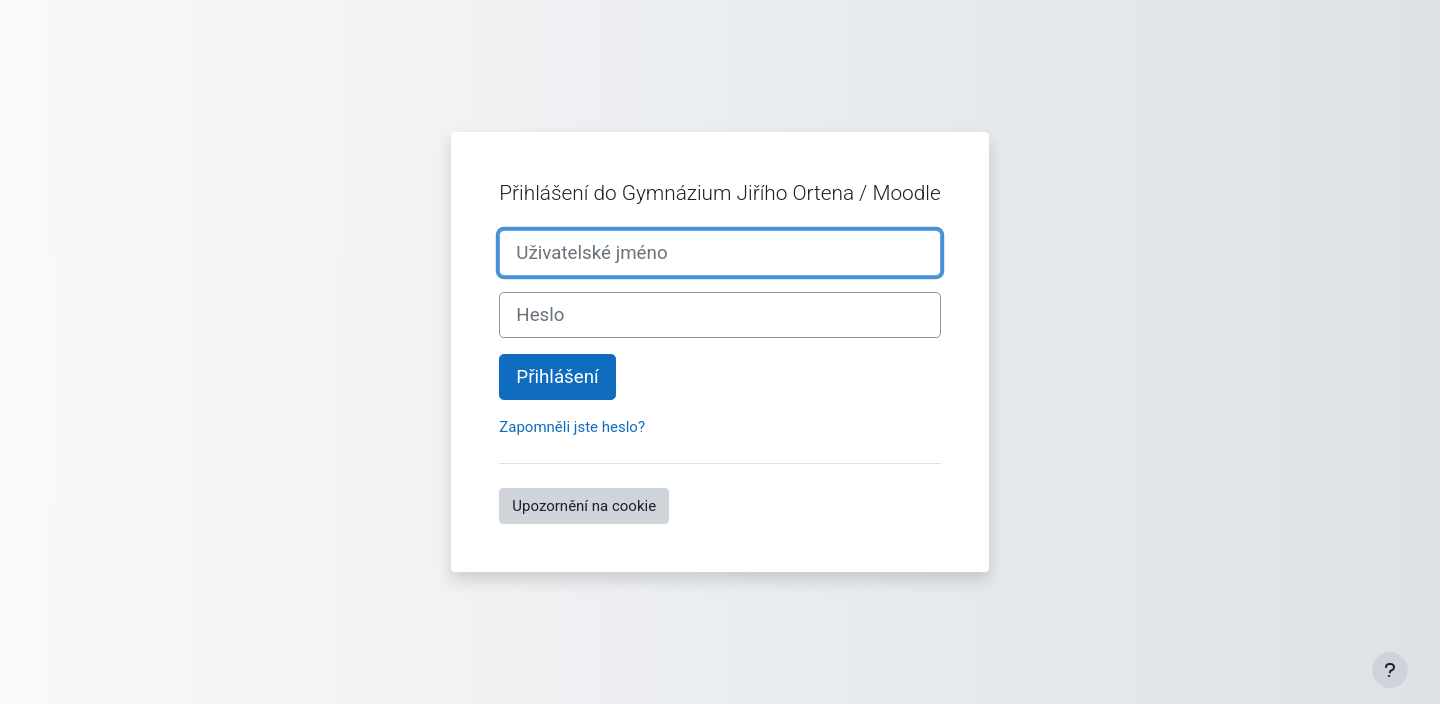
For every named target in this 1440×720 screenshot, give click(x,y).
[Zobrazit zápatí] (1390, 670)
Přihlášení (557, 377)
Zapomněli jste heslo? (572, 427)
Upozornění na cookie (584, 506)
